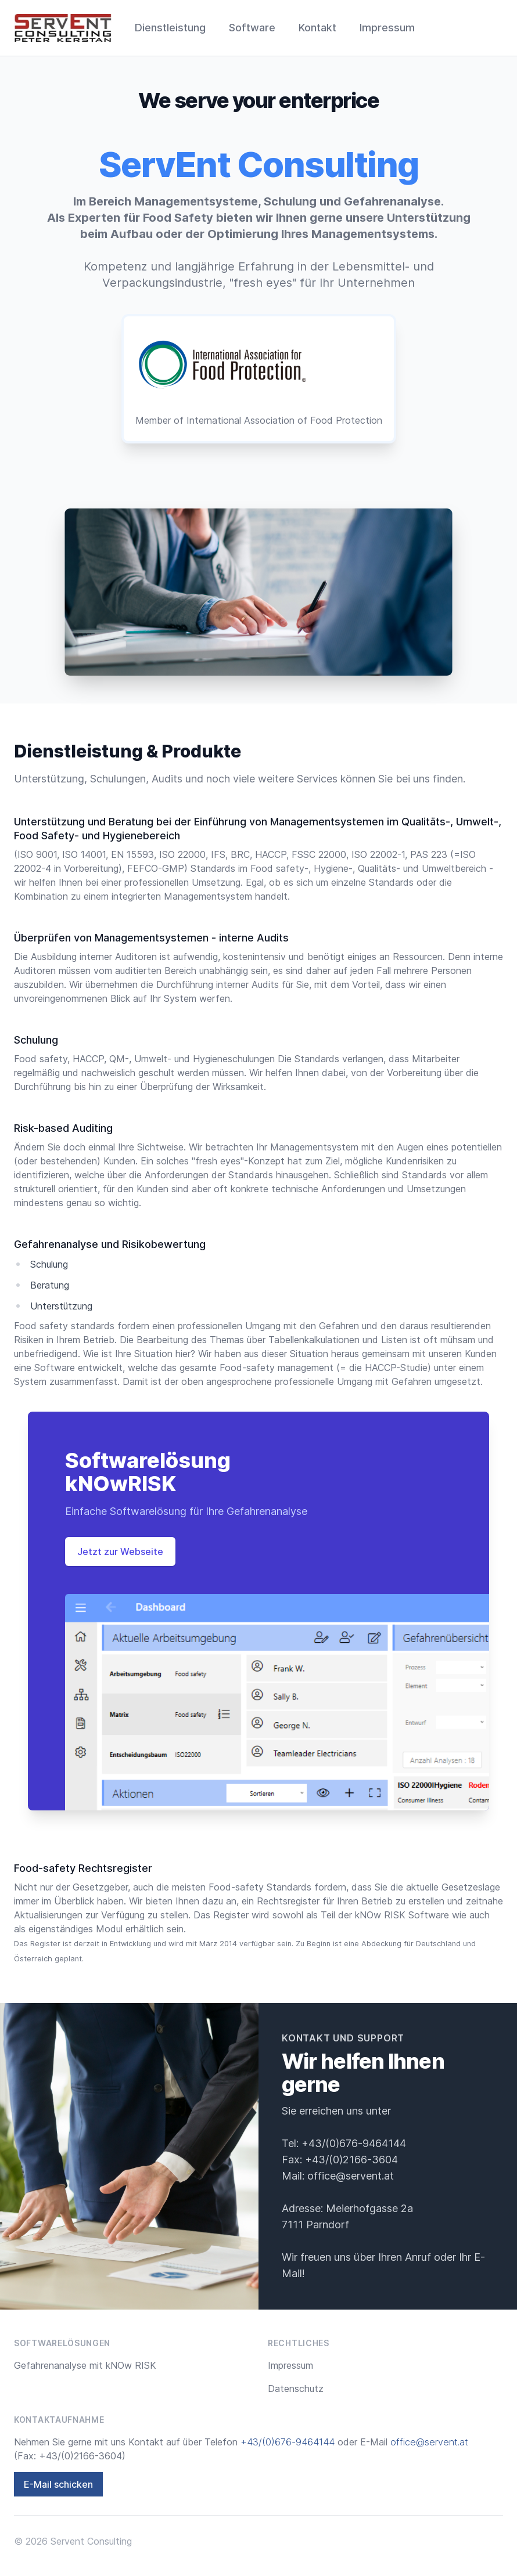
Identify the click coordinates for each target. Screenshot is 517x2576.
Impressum (387, 27)
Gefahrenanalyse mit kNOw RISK (85, 2365)
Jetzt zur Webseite (120, 1551)
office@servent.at (350, 2176)
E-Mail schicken (58, 2484)
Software (252, 27)
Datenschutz (296, 2388)
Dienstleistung (170, 27)
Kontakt (317, 27)
